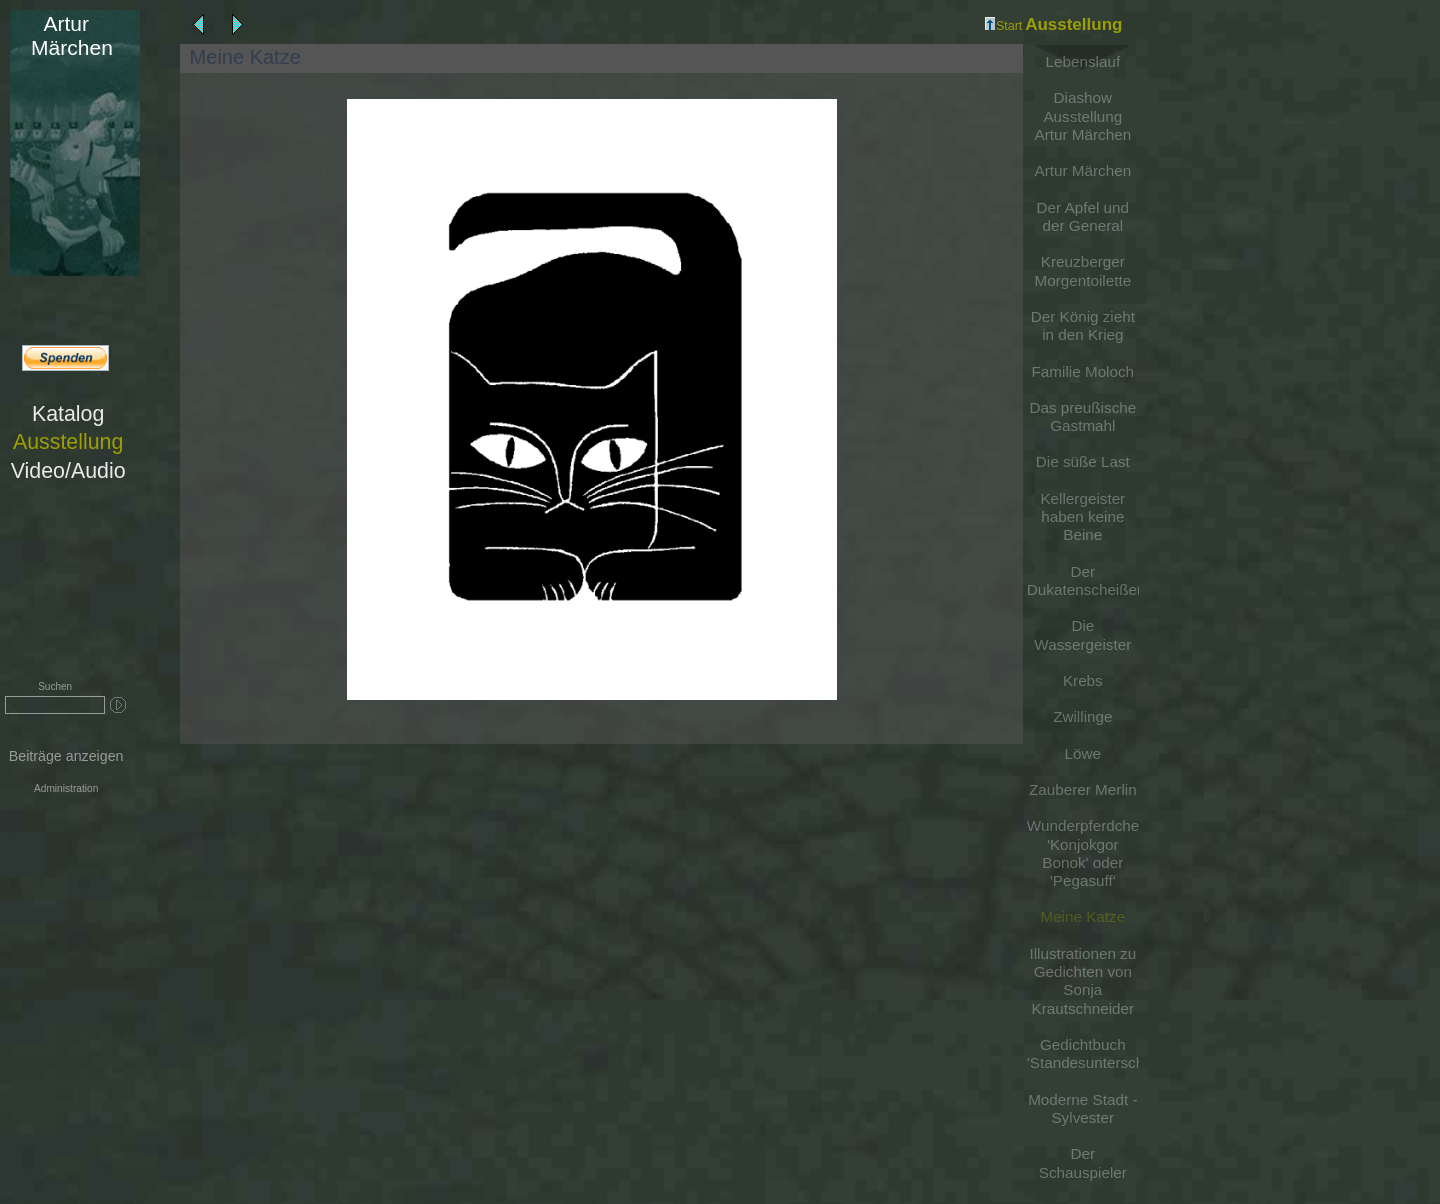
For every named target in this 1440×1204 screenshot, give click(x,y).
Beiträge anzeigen (66, 756)
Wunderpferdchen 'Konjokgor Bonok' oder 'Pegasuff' (1083, 853)
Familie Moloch (1083, 371)
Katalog (68, 414)
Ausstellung (68, 442)
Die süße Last (1083, 461)
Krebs (1083, 680)
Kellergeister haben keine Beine (1082, 517)
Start (1003, 26)
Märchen (65, 35)
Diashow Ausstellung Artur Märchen (1083, 116)
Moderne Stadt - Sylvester (1082, 1108)
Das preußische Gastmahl (1082, 416)
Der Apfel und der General (1083, 216)
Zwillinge (1082, 716)
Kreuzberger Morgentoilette (1083, 270)
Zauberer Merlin (1083, 789)
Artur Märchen (1083, 170)
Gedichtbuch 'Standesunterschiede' (1083, 1053)
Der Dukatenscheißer (1083, 580)
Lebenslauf (1083, 61)
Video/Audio (68, 471)
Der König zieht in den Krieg (1083, 325)
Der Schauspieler (1083, 1162)
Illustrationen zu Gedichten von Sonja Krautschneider (1082, 981)
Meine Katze (1082, 916)
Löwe (1083, 753)
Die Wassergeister (1082, 634)
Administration (66, 788)
